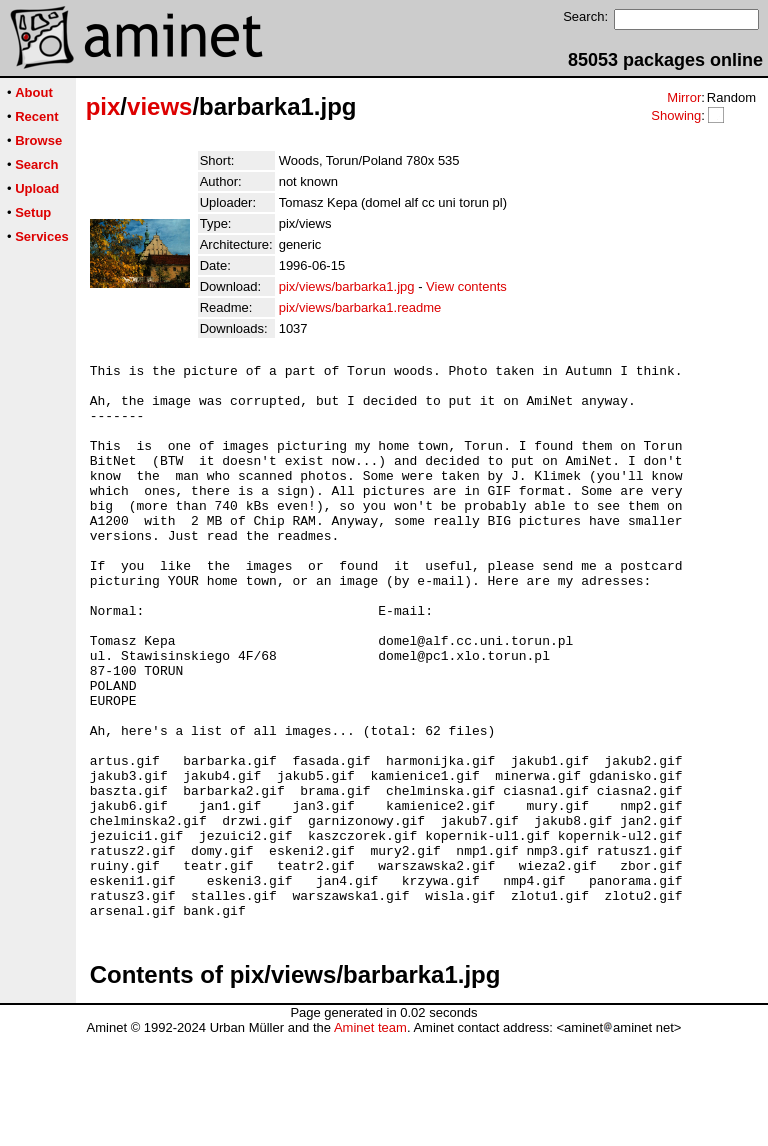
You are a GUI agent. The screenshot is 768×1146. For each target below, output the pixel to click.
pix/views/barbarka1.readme (360, 307)
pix (103, 106)
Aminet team (370, 1138)
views (159, 106)
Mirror (684, 97)
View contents (466, 286)
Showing (676, 115)
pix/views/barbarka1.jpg (347, 286)
